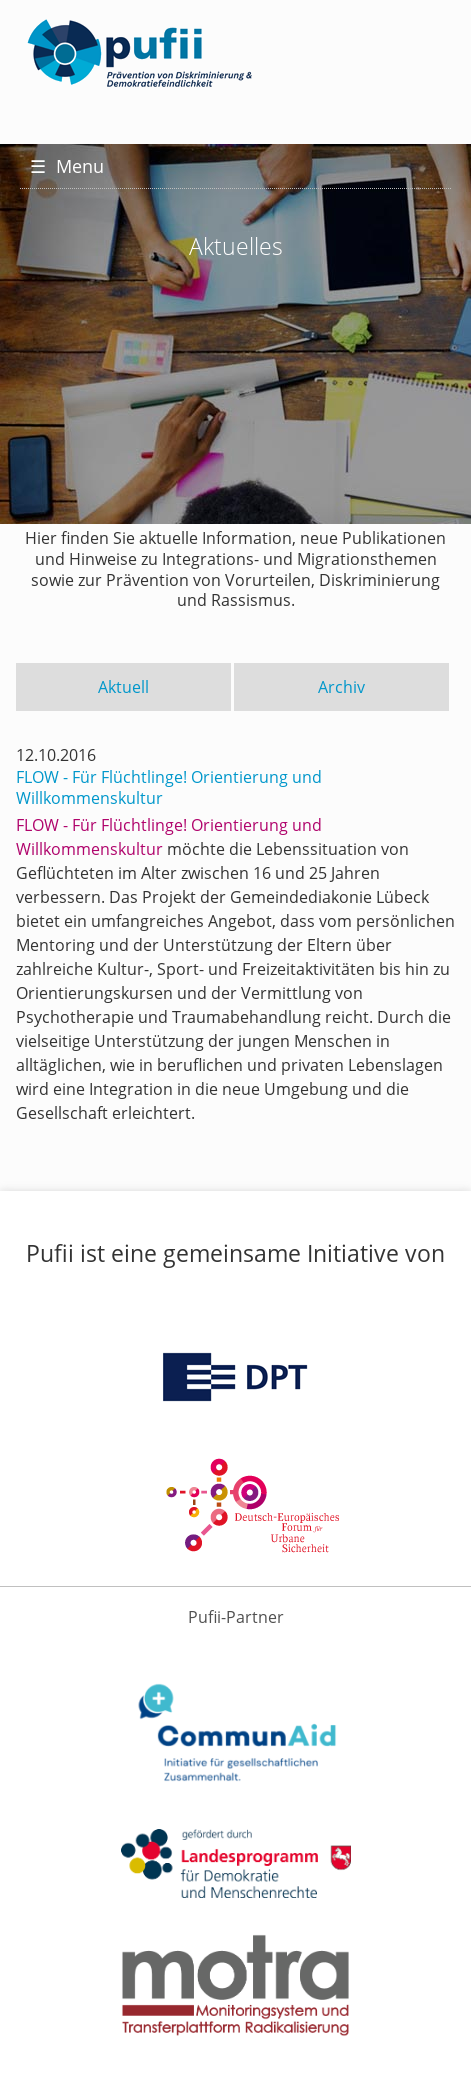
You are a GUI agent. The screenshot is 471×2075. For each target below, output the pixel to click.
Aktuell (123, 687)
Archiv (341, 687)
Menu (67, 166)
